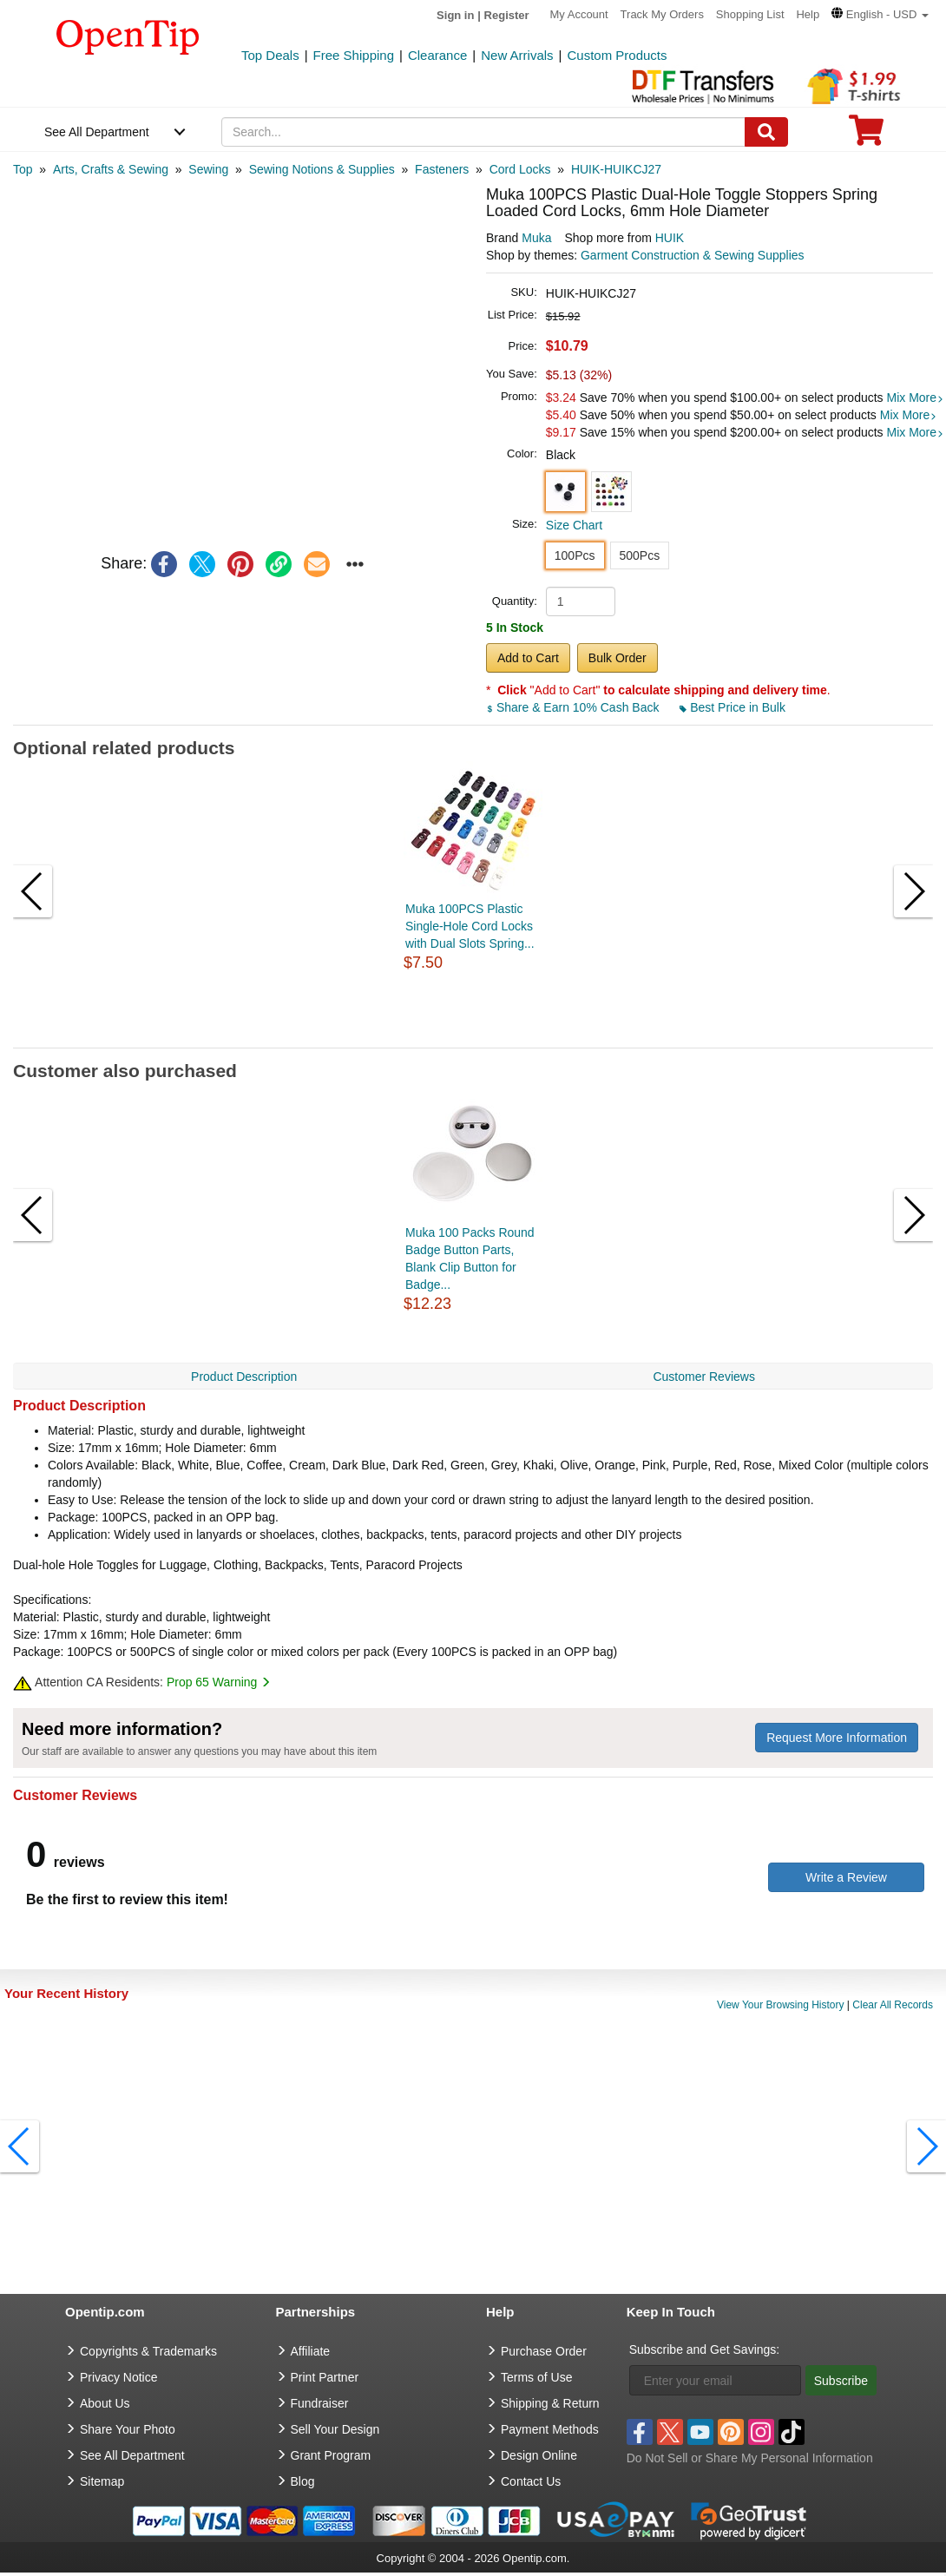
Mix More (915, 397)
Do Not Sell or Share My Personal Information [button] (750, 2458)
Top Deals (270, 55)
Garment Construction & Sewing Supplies (693, 255)
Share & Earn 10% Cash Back (574, 707)
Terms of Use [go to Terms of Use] (536, 2377)
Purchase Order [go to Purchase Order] (544, 2351)
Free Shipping (353, 55)
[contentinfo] (128, 36)
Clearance (437, 55)
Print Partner (325, 2377)
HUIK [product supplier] (669, 238)
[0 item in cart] (866, 136)
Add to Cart (528, 658)
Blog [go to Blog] (303, 2481)
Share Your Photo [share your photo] (127, 2429)
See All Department (96, 132)
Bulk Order (617, 658)
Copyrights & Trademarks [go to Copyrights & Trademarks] (148, 2351)
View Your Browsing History (780, 2005)
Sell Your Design (335, 2429)
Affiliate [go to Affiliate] (311, 2351)
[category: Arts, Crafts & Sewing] (110, 169)
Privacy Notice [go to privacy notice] (118, 2377)
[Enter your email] (715, 2380)
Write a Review (846, 1877)
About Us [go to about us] (105, 2403)
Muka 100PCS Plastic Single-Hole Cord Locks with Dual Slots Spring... (470, 926)
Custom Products (617, 55)
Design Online (539, 2455)
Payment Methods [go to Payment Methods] (550, 2429)
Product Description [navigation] (244, 1376)
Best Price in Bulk (732, 707)
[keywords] (483, 132)
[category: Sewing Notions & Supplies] (322, 169)
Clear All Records (892, 2005)
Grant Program (331, 2455)
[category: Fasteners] (442, 169)
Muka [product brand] (536, 238)
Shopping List (750, 14)
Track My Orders (662, 14)
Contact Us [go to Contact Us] (531, 2481)
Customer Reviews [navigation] (703, 1376)
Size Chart (574, 525)
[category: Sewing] (208, 169)
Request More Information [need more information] (836, 1738)
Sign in (455, 15)
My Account (579, 14)
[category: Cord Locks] (520, 169)
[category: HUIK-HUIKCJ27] (616, 169)
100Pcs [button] (575, 555)
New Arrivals (517, 55)
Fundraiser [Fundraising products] (320, 2403)
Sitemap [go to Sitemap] (102, 2481)
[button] (880, 14)
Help (807, 14)
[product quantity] (580, 601)
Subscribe (841, 2381)
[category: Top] (23, 169)
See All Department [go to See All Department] (132, 2455)
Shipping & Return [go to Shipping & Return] (550, 2403)
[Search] (766, 132)
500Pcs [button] (640, 555)
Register (506, 15)
